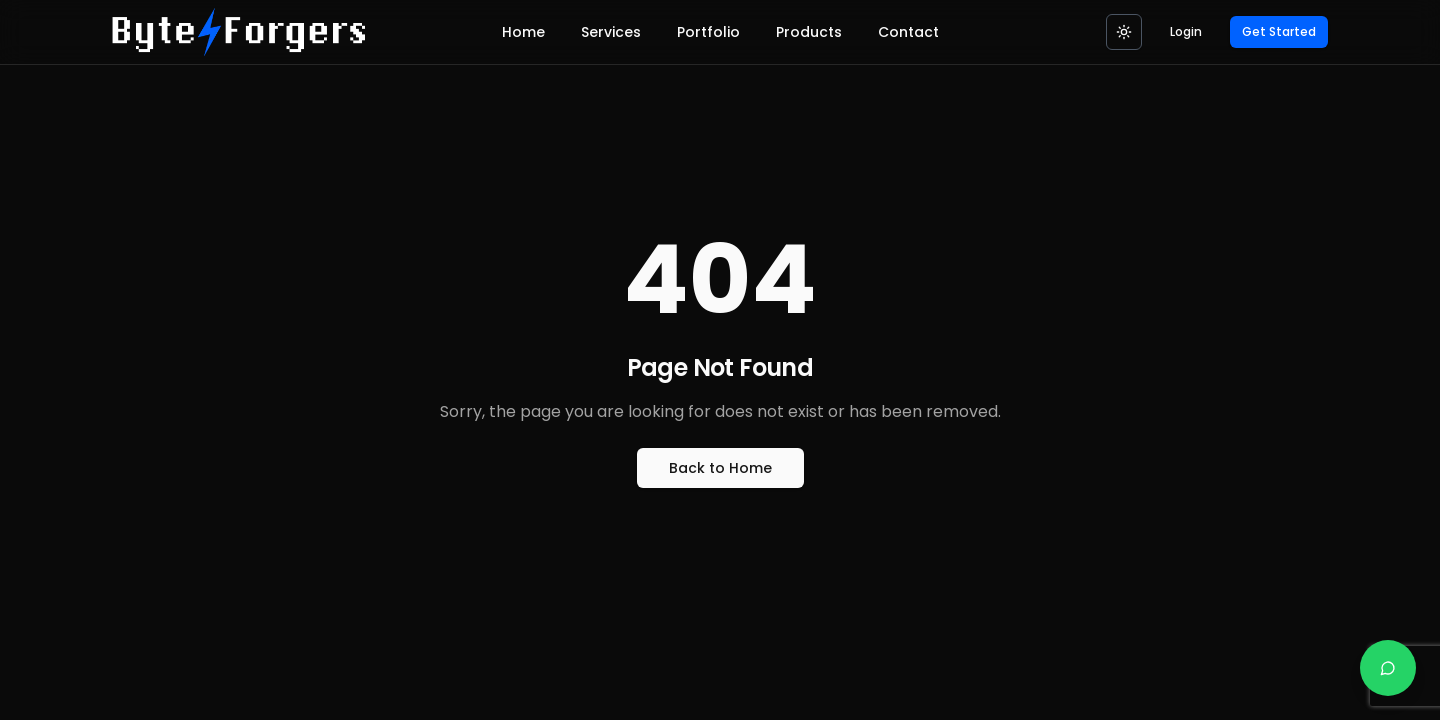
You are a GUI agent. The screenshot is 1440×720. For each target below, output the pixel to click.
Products (809, 32)
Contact (908, 32)
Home (523, 32)
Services (611, 32)
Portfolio (708, 32)
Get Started (1279, 31)
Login (1186, 31)
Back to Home (720, 468)
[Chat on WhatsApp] (1388, 668)
